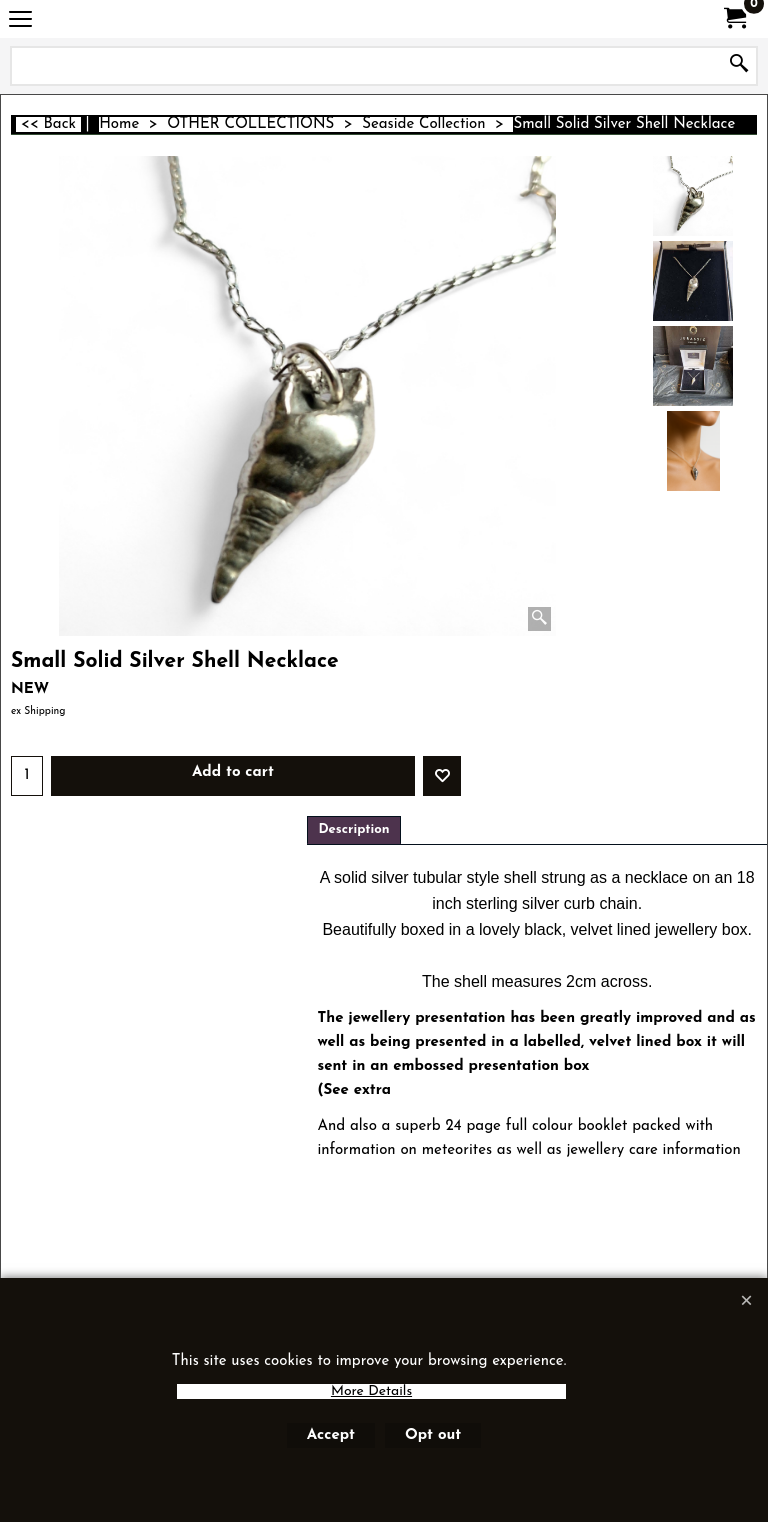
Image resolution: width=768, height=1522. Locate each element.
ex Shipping (38, 711)
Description (353, 829)
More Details (371, 1391)
